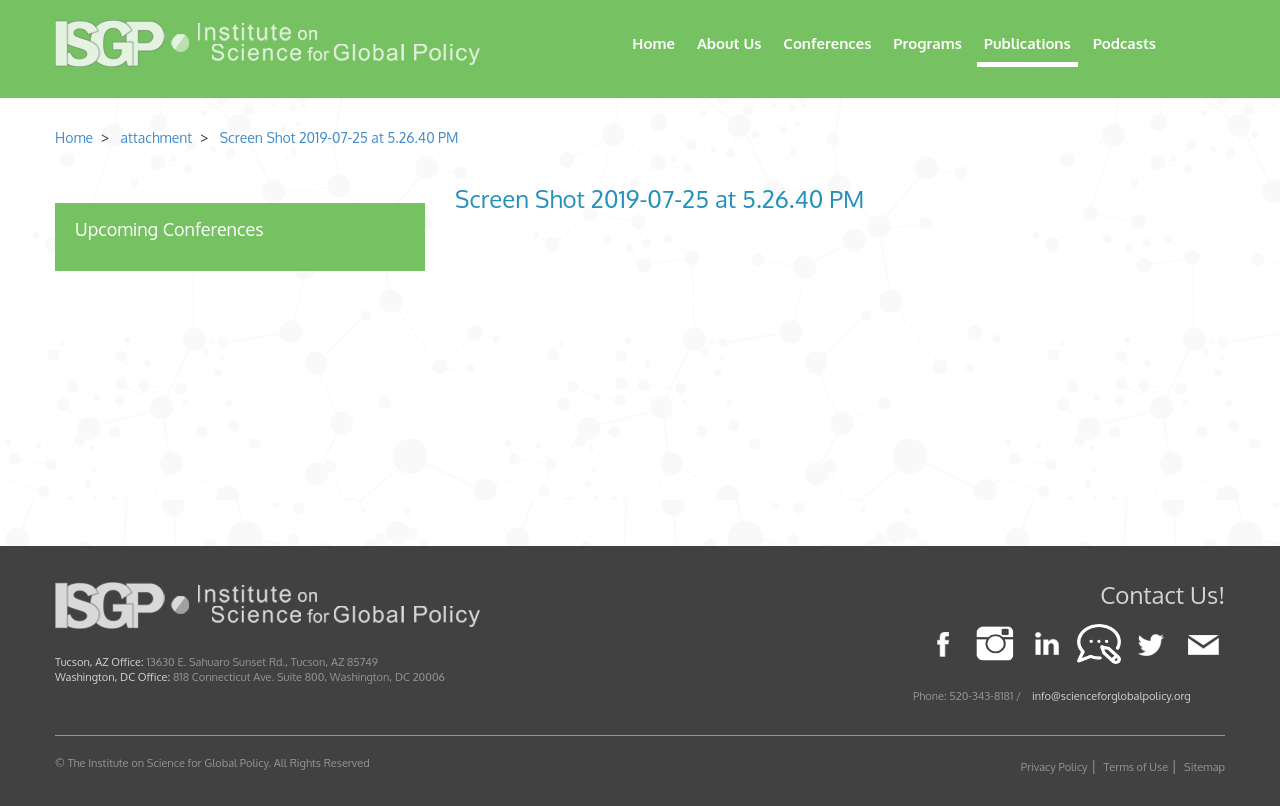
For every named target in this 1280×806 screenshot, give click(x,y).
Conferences (827, 43)
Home (653, 43)
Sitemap (1204, 767)
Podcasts (1124, 43)
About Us (729, 43)
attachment (154, 137)
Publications (1027, 43)
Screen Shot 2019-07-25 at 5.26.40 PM (339, 137)
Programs (927, 43)
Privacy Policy (1054, 767)
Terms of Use (1136, 767)
